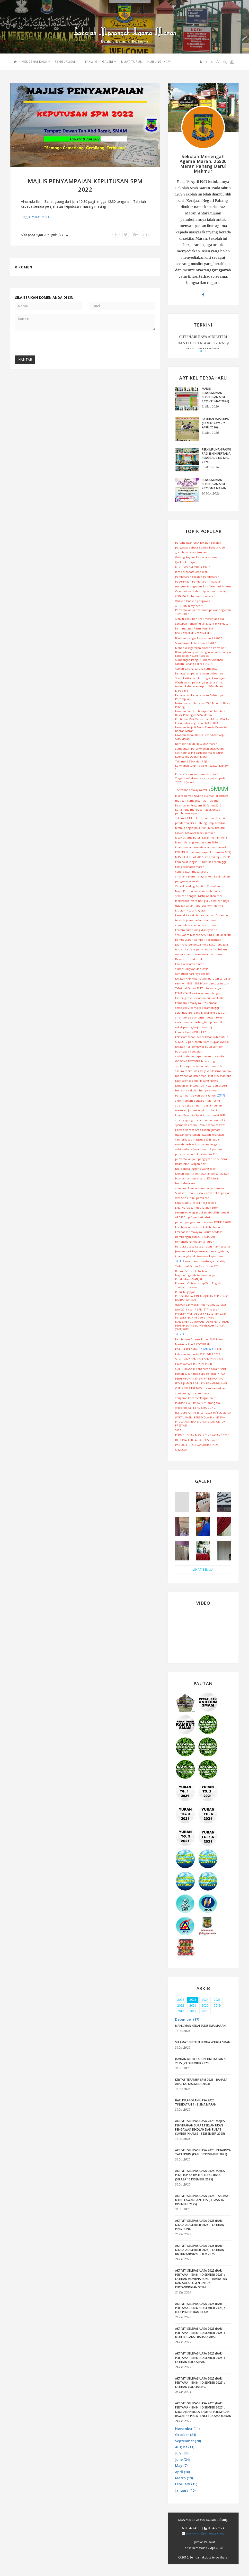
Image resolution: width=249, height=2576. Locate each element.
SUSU (207, 1440)
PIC (215, 1154)
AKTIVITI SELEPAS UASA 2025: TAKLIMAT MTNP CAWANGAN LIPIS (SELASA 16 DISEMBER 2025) (202, 2200)
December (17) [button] (187, 2019)
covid (195, 1354)
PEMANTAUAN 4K (186, 993)
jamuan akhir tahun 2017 (191, 1085)
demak (188, 795)
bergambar (182, 1095)
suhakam (221, 949)
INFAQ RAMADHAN (200, 1445)
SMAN (210, 828)
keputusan (216, 1256)
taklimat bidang (199, 1080)
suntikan (220, 823)
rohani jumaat (211, 1130)
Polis (224, 837)
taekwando (182, 901)
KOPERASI (181, 852)
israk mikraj (211, 857)
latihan (206, 1207)
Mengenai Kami (36, 62)
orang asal (214, 1403)
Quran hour (223, 915)
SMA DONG (208, 1407)
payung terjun (192, 1027)
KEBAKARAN (202, 633)
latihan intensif (184, 1173)
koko (205, 944)
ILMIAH (202, 1125)
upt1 (189, 1217)
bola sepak (189, 552)
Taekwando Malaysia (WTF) (192, 790)
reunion (180, 983)
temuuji (207, 1027)
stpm (215, 1207)
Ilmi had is (181, 1232)
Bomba (203, 547)
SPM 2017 (181, 1042)
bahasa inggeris (211, 1144)
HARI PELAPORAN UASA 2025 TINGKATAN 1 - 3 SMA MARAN (195, 2102)
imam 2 (206, 1149)
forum (220, 1017)
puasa (190, 920)
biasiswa (208, 1222)
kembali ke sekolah (187, 915)
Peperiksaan (183, 581)
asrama (212, 557)
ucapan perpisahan (187, 1134)
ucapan (195, 1164)
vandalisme (214, 1071)
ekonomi (207, 905)
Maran (179, 842)
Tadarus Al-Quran (186, 1266)
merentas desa (214, 618)
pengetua (194, 944)
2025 (178, 1430)
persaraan (199, 998)
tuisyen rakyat (213, 988)
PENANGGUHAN (216, 1383)
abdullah (213, 1212)
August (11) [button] (184, 2447)
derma (218, 905)
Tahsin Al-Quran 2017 (189, 988)
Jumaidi (225, 1212)
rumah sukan (183, 1373)
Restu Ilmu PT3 (208, 1266)
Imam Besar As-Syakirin (190, 1115)
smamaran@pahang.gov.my (205, 2533)
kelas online (183, 1354)
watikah (193, 591)
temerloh (216, 1066)
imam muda (183, 847)
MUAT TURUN (131, 62)
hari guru (204, 901)
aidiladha (218, 998)
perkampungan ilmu (188, 1222)
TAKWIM (91, 62)
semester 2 (182, 1007)
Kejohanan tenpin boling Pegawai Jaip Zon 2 (202, 767)
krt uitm (180, 910)
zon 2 (214, 818)
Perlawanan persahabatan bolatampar (200, 673)
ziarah (225, 1159)
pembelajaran (184, 939)
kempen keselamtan (207, 939)
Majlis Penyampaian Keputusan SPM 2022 (85, 185)
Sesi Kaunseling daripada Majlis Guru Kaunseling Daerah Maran (199, 754)
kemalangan (193, 949)
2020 (179, 1333)
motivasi (208, 596)
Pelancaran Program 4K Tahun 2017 (198, 805)
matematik (213, 891)
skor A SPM (195, 1309)
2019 (179, 1260)
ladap (223, 591)
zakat (200, 832)
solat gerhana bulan (188, 1149)
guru (178, 552)
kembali (212, 1003)
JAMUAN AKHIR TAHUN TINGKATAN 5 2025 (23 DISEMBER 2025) (200, 2061)
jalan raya (181, 944)
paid (212, 1398)
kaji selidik (209, 1202)
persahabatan (184, 1154)
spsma (179, 1125)
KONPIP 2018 (222, 1222)
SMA (196, 542)
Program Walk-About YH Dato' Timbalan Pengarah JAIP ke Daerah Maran (201, 1315)
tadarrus (200, 920)
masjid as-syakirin (205, 930)
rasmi (216, 1100)
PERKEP (215, 837)
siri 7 (193, 823)
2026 (215, 1445)
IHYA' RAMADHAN (186, 1364)
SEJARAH (209, 1237)
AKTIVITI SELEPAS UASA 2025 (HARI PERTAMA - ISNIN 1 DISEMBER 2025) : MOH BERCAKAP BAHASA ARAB (200, 2333)
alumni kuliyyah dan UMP (191, 969)
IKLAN (204, 983)
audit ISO (225, 1412)
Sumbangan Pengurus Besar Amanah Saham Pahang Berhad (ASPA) (199, 661)
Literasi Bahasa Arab (188, 1130)
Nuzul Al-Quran (196, 910)
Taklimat (213, 800)
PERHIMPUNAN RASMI (189, 1378)
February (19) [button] (186, 2484)
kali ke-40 (194, 1407)
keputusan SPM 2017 (188, 1202)
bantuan (210, 832)
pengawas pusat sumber (207, 1046)
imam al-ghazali (185, 1256)
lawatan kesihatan (212, 1134)
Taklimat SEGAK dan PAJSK (192, 761)
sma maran (192, 1261)
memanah (181, 1076)
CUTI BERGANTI (185, 1369)
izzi (197, 1144)
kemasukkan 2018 (186, 1032)
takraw (226, 1071)
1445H (200, 1388)
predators (221, 795)
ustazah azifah (184, 905)
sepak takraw (216, 1125)
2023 (45, 217)
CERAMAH (181, 596)
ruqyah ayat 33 (219, 1042)
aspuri (223, 1085)
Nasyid (214, 1080)
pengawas (181, 547)
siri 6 (222, 818)
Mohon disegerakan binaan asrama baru (201, 648)
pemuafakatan (201, 847)
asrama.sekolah (185, 1105)
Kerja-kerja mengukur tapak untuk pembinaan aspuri (197, 811)
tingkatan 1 (197, 586)
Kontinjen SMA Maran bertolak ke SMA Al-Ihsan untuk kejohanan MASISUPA (202, 721)
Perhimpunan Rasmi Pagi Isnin (194, 628)
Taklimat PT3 (183, 818)
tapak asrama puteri (188, 837)
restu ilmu (219, 1022)
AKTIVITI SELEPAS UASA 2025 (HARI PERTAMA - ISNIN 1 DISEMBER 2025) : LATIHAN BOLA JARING (200, 2382)
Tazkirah (196, 1227)
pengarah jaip (203, 1100)
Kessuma (202, 1256)
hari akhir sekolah (186, 1090)
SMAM (35, 217)
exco (215, 591)
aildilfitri (226, 935)
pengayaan (205, 1159)
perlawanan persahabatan (212, 1173)
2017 (200, 857)
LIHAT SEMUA (203, 1569)
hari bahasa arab (185, 1183)
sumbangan (194, 800)
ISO (183, 1217)
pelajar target (196, 1017)
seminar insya (220, 901)
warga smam (183, 954)
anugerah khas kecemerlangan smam (199, 1188)
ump (211, 823)
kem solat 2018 (216, 1115)
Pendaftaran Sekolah (188, 576)
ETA (206, 1309)
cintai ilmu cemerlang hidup (193, 1022)
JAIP (203, 828)
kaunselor (181, 1080)
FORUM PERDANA (186, 1349)
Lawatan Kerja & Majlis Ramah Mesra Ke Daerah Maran (201, 729)
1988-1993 (193, 983)
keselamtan (206, 1251)
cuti (209, 998)
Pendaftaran (211, 576)
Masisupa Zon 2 (185, 1344)
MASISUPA (181, 691)
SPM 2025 (181, 1450)
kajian (206, 837)
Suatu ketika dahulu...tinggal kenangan (200, 678)
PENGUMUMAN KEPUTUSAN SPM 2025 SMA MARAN (214, 484)
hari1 (199, 1105)
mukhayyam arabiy (212, 1261)
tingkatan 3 (193, 828)
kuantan (209, 795)
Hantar (25, 359)
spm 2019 (181, 1309)
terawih (180, 920)
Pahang (189, 842)
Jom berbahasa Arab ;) (189, 572)
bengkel (192, 896)
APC (177, 1217)
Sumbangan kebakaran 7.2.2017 (195, 643)
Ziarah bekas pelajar (217, 1193)
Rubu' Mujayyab (185, 1292)
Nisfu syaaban (207, 896)
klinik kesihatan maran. (190, 964)
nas (196, 1071)
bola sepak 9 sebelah (188, 1051)
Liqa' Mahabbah (185, 1207)
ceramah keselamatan (189, 925)
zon (214, 847)
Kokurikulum (201, 818)
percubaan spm (219, 983)
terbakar (225, 978)
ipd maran (211, 925)
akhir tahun (208, 1095)
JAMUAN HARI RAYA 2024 (190, 1403)
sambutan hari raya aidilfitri (193, 973)
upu (198, 1207)
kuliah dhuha (211, 1227)
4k (206, 586)
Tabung (202, 823)
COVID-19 (207, 1348)
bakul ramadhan (215, 1388)
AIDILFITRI (213, 935)
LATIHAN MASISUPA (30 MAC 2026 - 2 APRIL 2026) (215, 423)
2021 (202, 1354)
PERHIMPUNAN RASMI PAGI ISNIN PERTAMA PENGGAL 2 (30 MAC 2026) (216, 455)
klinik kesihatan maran (189, 866)
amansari (181, 1017)
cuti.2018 (197, 1237)
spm (208, 842)
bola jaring (208, 1061)
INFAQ (221, 1373)
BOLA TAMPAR (184, 633)
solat (185, 862)
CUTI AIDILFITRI (185, 1388)
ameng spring (184, 1120)
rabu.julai (222, 944)
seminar (180, 896)
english (202, 1110)
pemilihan (202, 1198)
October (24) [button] (185, 2434)
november (219, 1056)
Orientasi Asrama (220, 586)
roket (178, 1027)
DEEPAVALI (182, 1440)
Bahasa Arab (217, 547)
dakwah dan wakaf (187, 1304)
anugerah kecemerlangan (192, 1398)
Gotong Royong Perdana (191, 557)
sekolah (216, 542)
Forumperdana (212, 1232)
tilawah (195, 1095)
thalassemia (200, 954)
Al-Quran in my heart (189, 606)
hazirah (214, 1309)
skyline (198, 795)
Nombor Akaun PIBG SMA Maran (196, 743)
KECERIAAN (203, 1344)
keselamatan (203, 1246)
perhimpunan (213, 1105)
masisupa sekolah (204, 1373)
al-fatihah (208, 949)
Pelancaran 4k (203, 1154)
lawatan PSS (182, 1046)
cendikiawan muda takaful (192, 871)
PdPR (209, 1354)
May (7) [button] (181, 2465)
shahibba (225, 1076)
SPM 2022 (210, 1359)
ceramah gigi (210, 1007)
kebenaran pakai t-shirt (211, 1369)
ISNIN (208, 1364)
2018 (221, 1095)
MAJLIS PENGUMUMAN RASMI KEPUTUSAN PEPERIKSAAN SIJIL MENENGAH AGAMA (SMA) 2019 (202, 1325)
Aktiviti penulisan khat (189, 618)
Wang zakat (209, 1168)
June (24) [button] (182, 2459)
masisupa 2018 (202, 1139)
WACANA (180, 1198)
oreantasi (181, 1110)
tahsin (208, 1217)
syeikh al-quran (185, 1066)
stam (198, 596)
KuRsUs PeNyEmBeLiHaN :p (192, 567)
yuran (215, 1440)
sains (202, 891)
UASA (193, 1440)
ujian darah (216, 954)
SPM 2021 (197, 1359)
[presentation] (52, 343)
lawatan (205, 542)
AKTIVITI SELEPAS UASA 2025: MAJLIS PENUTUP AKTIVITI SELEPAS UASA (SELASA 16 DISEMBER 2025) (200, 2175)
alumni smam (184, 1100)
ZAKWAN (190, 832)
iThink (191, 1198)
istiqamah (202, 1066)
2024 (201, 1364)
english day (222, 1251)
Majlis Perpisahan (186, 891)
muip (202, 591)
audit (216, 1139)
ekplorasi (181, 1407)
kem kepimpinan (219, 876)
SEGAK (179, 832)
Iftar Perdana (221, 1246)
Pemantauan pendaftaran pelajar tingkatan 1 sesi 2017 (203, 612)
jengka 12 (195, 862)
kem (178, 862)
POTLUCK (199, 1383)
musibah (180, 800)
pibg (191, 596)
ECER (222, 1120)
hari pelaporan (208, 1090)
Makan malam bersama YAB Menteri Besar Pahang (203, 705)
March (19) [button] (184, 2478)
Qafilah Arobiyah (185, 562)
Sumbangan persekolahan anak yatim (199, 748)
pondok (217, 1149)
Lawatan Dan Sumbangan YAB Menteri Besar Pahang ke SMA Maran (200, 713)
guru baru (199, 1178)
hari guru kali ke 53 (187, 1412)
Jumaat (192, 1110)
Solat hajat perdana (187, 1012)
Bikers (179, 795)
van (209, 591)
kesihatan (190, 1125)
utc (204, 1003)
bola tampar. (183, 1178)
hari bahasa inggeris (188, 1168)
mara (193, 901)
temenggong (183, 1241)
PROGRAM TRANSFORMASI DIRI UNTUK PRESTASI (200, 1423)
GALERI (109, 62)
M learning (208, 1012)
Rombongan (183, 1237)
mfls (215, 1412)
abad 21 (221, 1012)
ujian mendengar (209, 993)
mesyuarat (182, 586)
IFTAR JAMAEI (183, 1383)
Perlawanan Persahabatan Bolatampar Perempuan (200, 697)
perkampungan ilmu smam (206, 852)
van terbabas (183, 1139)
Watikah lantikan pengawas (192, 601)
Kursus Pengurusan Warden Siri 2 (196, 774)
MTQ (228, 852)
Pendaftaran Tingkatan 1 (208, 581)
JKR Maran (213, 1178)
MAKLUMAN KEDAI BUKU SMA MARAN (200, 2026)
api (205, 800)
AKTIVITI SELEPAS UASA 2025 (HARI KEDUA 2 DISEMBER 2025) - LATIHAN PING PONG (199, 2225)
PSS (216, 1076)
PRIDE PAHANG (213, 1378)
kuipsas (199, 842)
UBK (204, 862)
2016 (215, 842)
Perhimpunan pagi (206, 1120)
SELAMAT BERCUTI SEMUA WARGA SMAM (203, 2042)
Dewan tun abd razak (189, 959)
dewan (210, 1017)
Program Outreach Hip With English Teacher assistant (198, 1285)
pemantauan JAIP (186, 1159)
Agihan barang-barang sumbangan (197, 668)
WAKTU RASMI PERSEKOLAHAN (194, 1417)
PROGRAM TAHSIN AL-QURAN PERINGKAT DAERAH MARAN (202, 1298)
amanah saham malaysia (191, 876)
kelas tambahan (185, 1037)
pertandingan (184, 542)
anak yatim (182, 935)
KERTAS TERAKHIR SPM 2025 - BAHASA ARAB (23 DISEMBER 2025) (201, 2082)
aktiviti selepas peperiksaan (193, 1056)
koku (212, 944)
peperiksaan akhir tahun (212, 1037)
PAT (200, 1440)
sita (200, 1193)
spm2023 (206, 1412)
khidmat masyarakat (213, 1304)
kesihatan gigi (217, 862)
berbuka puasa (184, 1246)
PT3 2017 (204, 1032)
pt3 (207, 572)
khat (210, 1076)
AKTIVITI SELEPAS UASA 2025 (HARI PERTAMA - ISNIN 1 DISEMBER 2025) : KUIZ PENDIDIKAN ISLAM (200, 2308)
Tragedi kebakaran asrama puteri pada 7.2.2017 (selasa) (200, 780)
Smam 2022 (182, 1359)
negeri (221, 847)
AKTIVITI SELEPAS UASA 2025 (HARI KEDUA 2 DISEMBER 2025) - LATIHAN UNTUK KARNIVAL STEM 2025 (199, 2250)
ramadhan (207, 915)
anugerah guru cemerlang (192, 1393)
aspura (179, 1071)
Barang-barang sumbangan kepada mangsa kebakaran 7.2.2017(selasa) (203, 654)
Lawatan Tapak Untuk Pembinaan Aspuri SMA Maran (201, 737)
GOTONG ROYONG (187, 1061)
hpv (203, 1164)
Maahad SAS (198, 935)
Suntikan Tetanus (186, 1193)
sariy (203, 1071)
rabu (198, 905)
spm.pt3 (196, 1007)
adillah (193, 1076)
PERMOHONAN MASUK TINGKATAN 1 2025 (202, 1435)
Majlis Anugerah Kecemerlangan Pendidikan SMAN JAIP (196, 1277)
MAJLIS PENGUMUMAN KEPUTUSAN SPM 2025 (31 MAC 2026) (215, 395)
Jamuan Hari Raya (186, 1251)
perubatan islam (198, 1042)
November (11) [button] (187, 2428)
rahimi (189, 1071)
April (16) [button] (182, 2472)
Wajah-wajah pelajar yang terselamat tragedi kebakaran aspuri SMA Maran (199, 684)
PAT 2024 (181, 1445)
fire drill (220, 828)
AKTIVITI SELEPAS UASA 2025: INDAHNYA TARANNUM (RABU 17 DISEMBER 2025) (203, 2152)
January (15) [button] (185, 2490)
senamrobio (183, 1212)
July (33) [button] (181, 2453)
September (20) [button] (188, 2441)
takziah (179, 949)
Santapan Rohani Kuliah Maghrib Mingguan (202, 623)
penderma (182, 823)
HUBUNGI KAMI (159, 62)
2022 (217, 1354)
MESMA (220, 1417)
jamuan (202, 552)
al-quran (211, 920)
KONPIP (225, 857)
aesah (202, 1076)
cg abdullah (199, 1212)
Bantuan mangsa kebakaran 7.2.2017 (198, 638)
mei (219, 896)
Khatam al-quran (203, 1241)
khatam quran (184, 930)
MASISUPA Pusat (185, 857)
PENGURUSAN (67, 62)
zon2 (216, 1159)
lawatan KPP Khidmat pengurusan (197, 978)
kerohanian (182, 1227)
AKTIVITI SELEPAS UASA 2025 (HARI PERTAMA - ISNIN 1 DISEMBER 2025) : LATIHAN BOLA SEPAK (200, 2357)
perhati (198, 1217)
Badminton (182, 1164)
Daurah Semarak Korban (191, 1271)
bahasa (193, 547)
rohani (212, 1110)
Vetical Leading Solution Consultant (198, 886)
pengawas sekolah (187, 881)
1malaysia (195, 1232)
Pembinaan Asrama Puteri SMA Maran (199, 1339)
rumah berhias (184, 1144)
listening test (183, 998)
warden (213, 1085)
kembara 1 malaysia (188, 1003)
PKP (219, 1349)
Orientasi (181, 591)
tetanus (180, 828)
